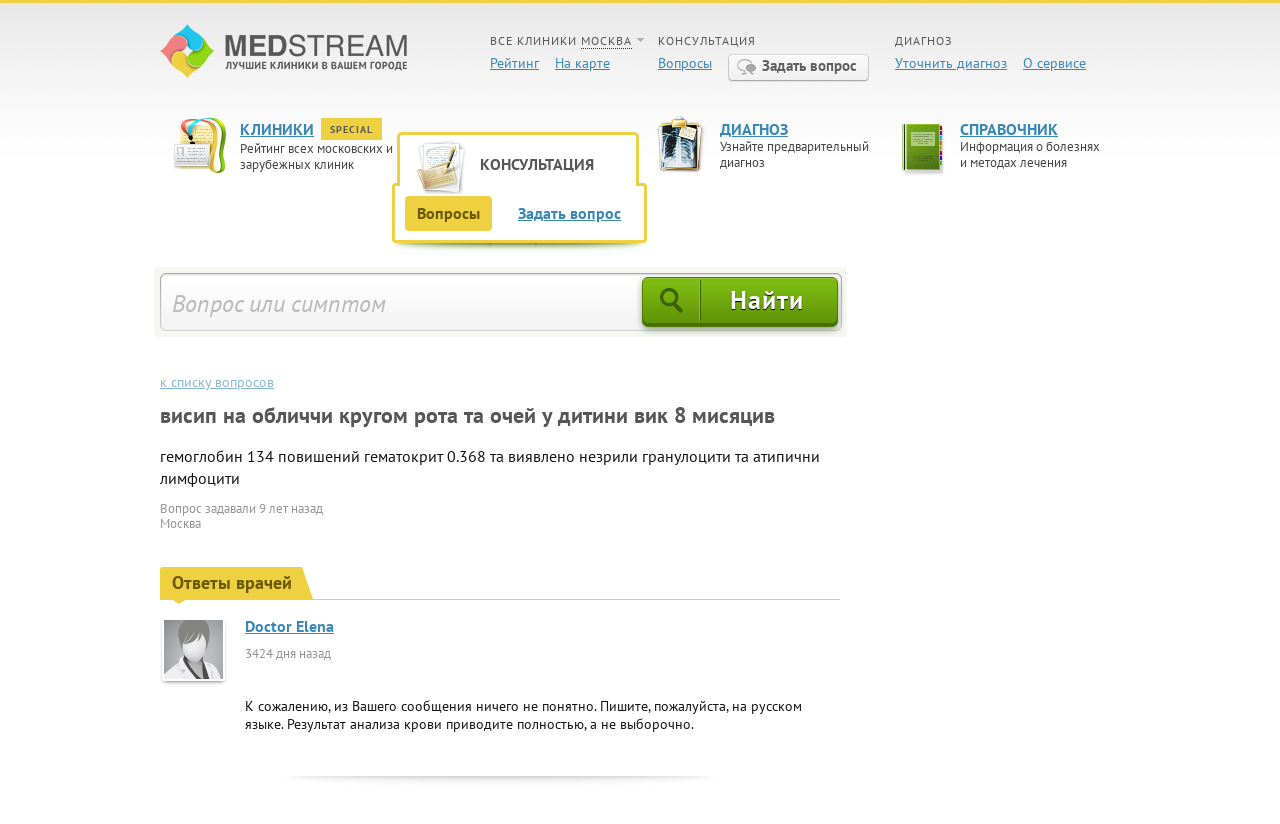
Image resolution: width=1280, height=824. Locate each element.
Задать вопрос (809, 65)
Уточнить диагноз (951, 63)
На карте (582, 63)
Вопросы (685, 63)
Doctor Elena (289, 626)
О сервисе (1054, 63)
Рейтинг (514, 63)
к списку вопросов (217, 382)
